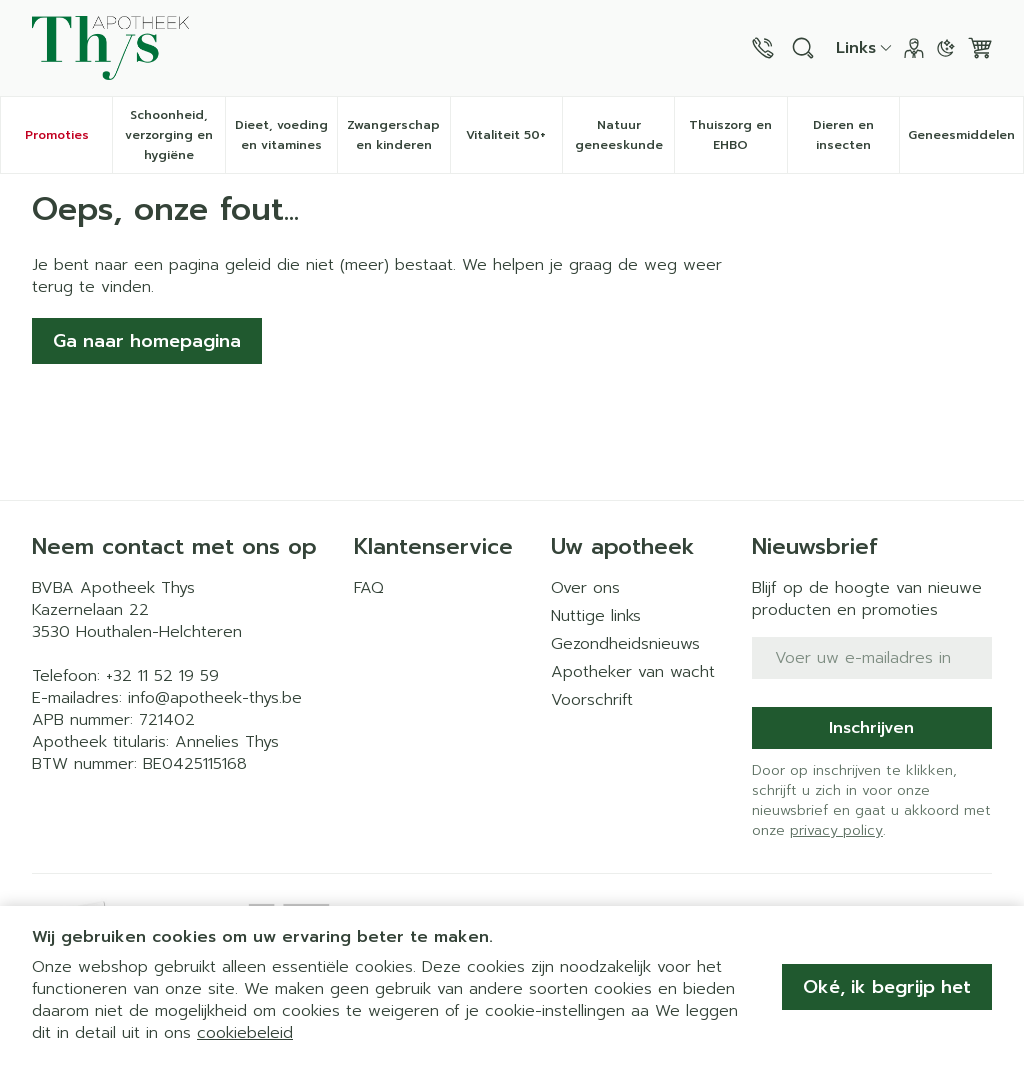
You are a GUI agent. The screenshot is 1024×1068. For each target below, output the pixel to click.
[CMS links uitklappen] (864, 48)
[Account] (914, 48)
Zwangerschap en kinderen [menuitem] (398, 135)
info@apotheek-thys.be (215, 698)
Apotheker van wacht (633, 672)
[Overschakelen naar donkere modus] (946, 48)
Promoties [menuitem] (57, 135)
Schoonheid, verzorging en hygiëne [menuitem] (175, 135)
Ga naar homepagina (147, 341)
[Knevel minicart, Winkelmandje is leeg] (980, 48)
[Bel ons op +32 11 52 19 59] (763, 48)
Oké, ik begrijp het (887, 987)
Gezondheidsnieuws (625, 644)
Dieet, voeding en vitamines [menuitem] (286, 135)
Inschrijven (871, 728)
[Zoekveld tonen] (803, 48)
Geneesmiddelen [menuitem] (965, 140)
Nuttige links (596, 616)
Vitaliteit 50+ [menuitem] (514, 140)
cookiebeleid (245, 1033)
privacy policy (836, 830)
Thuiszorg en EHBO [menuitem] (737, 135)
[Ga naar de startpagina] (110, 48)
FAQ (369, 588)
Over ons (585, 588)
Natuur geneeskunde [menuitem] (625, 135)
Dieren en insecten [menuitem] (856, 135)
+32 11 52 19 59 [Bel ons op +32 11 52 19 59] (162, 676)
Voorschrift (592, 700)
